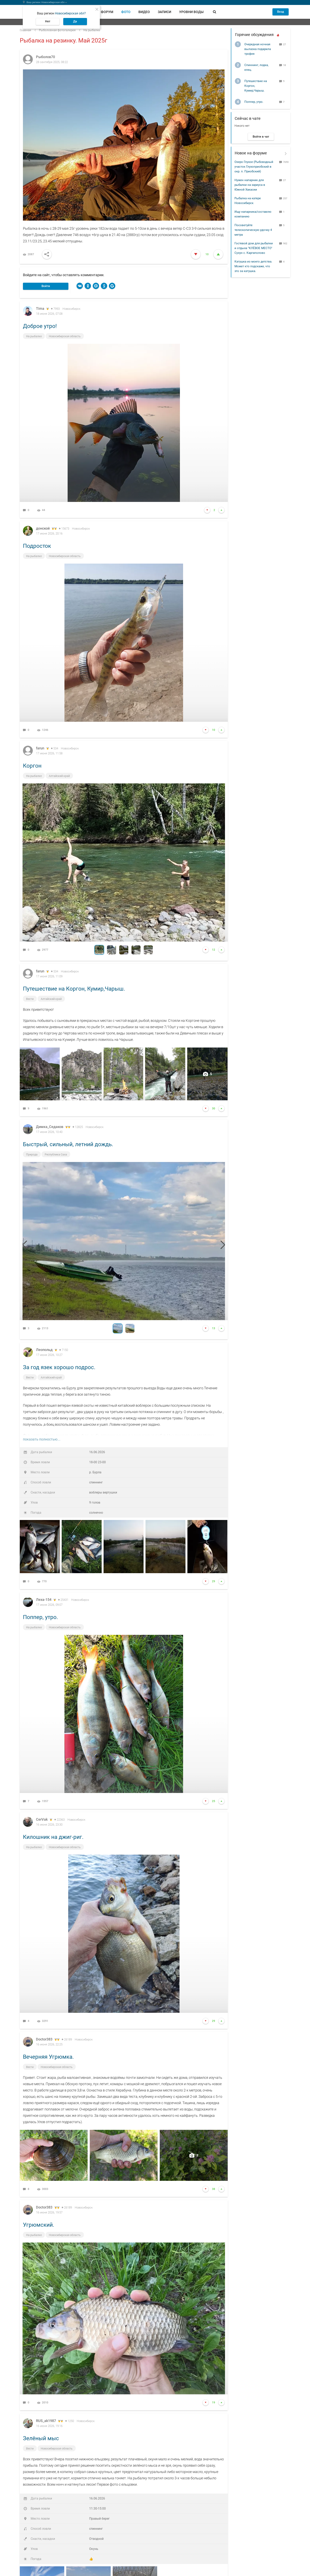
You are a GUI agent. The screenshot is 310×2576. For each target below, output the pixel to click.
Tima (40, 308)
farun (40, 748)
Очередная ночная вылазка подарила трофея (257, 49)
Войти (46, 286)
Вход (280, 11)
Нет (47, 21)
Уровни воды (191, 12)
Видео (144, 12)
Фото (125, 12)
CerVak (42, 1819)
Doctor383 (44, 2039)
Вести (30, 998)
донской (43, 528)
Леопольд (44, 1350)
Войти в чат (261, 136)
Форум (107, 12)
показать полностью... (41, 1439)
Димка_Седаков (49, 1127)
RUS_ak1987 (46, 2421)
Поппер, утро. (253, 102)
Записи (164, 12)
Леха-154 (43, 1599)
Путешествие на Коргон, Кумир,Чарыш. (255, 85)
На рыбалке (34, 336)
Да (75, 21)
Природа (32, 1154)
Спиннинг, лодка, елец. (256, 67)
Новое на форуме (251, 153)
